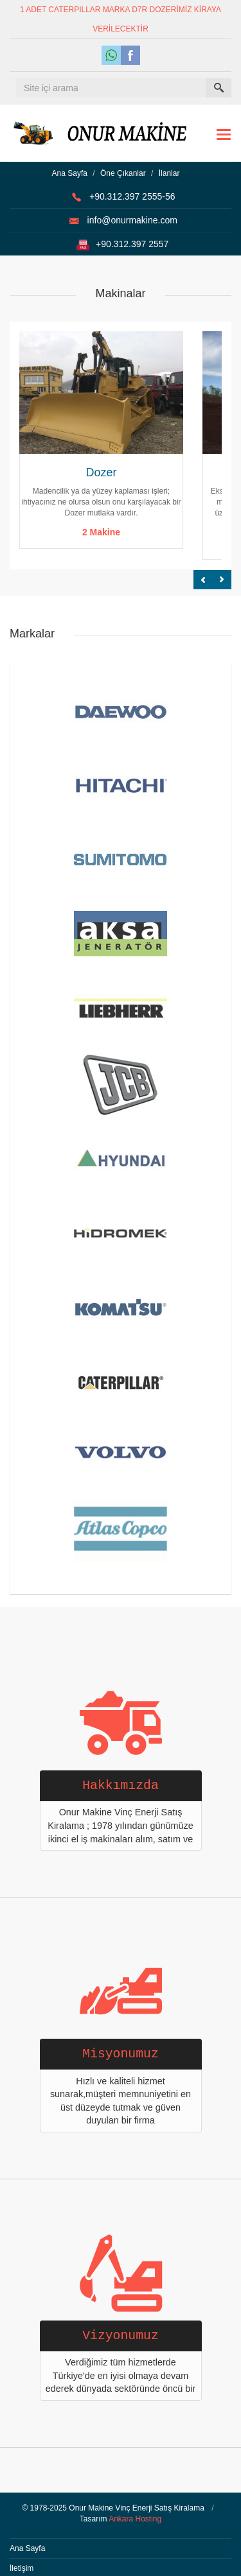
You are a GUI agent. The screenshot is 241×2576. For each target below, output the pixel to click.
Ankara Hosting (135, 2518)
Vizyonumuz (120, 2336)
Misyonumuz (120, 2054)
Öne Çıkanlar (123, 173)
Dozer (100, 472)
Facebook (130, 55)
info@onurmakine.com (132, 220)
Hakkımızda (120, 1786)
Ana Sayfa (69, 173)
